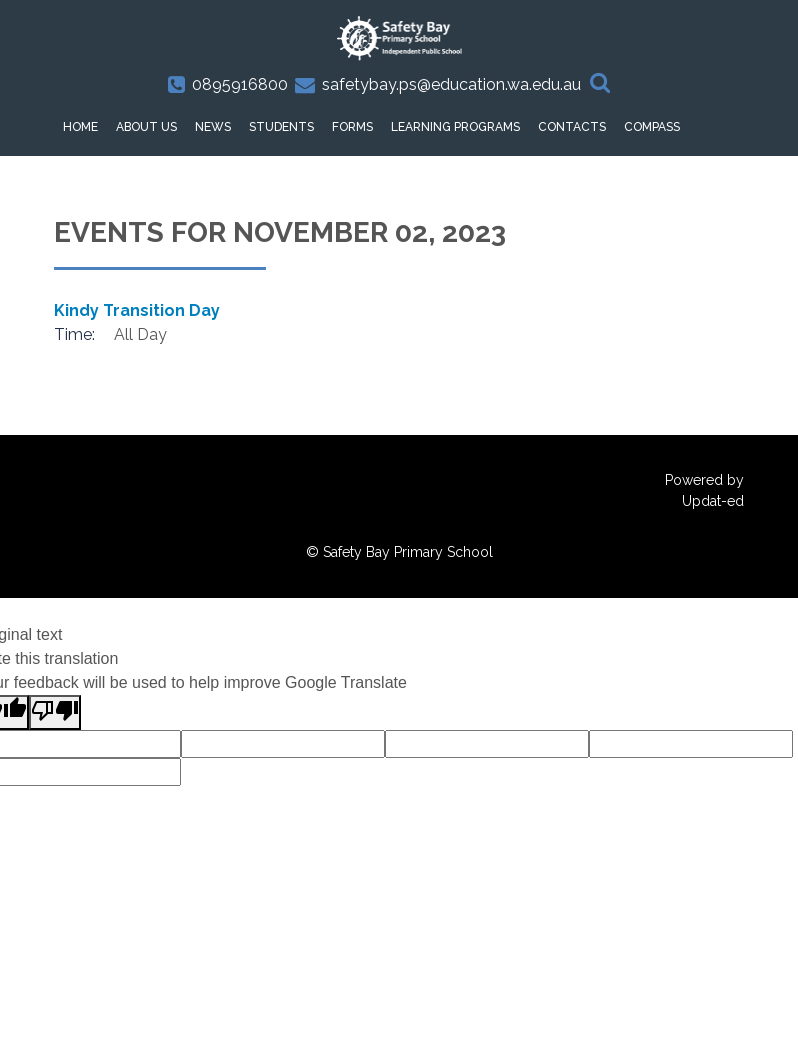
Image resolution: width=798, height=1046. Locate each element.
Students (281, 127)
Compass (652, 127)
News (213, 127)
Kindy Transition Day (137, 310)
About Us (146, 127)
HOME (80, 127)
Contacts (572, 127)
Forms (352, 127)
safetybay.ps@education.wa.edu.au (451, 84)
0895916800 (240, 84)
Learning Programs (455, 127)
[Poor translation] (55, 712)
